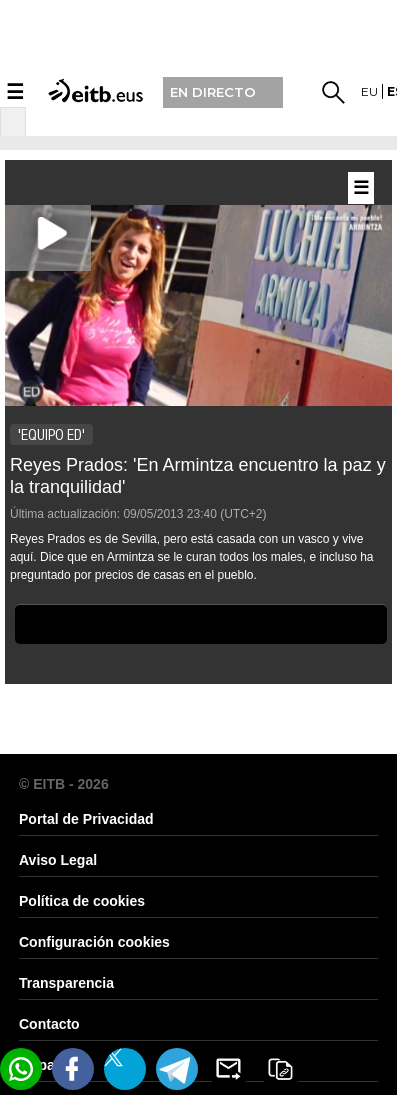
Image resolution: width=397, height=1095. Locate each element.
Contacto (49, 1024)
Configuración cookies (94, 942)
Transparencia (66, 983)
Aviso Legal (58, 860)
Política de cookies (82, 901)
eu (369, 91)
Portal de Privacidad (86, 819)
